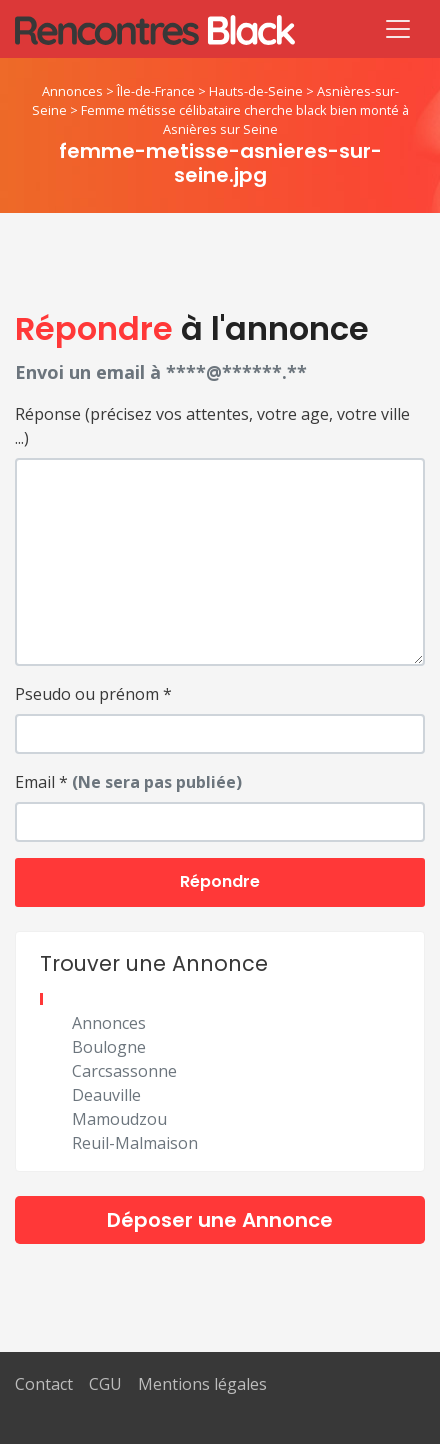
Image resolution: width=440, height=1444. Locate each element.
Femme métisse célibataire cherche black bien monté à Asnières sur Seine (245, 119)
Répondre (220, 881)
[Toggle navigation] (398, 29)
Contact (44, 1384)
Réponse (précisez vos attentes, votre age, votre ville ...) (212, 426)
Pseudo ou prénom (93, 694)
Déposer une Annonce (220, 1220)
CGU (105, 1384)
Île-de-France (156, 91)
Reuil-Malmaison (135, 1143)
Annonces (72, 91)
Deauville (106, 1095)
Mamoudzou (119, 1119)
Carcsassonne (124, 1071)
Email (128, 782)
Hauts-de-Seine (256, 91)
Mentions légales (202, 1384)
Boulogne (109, 1047)
